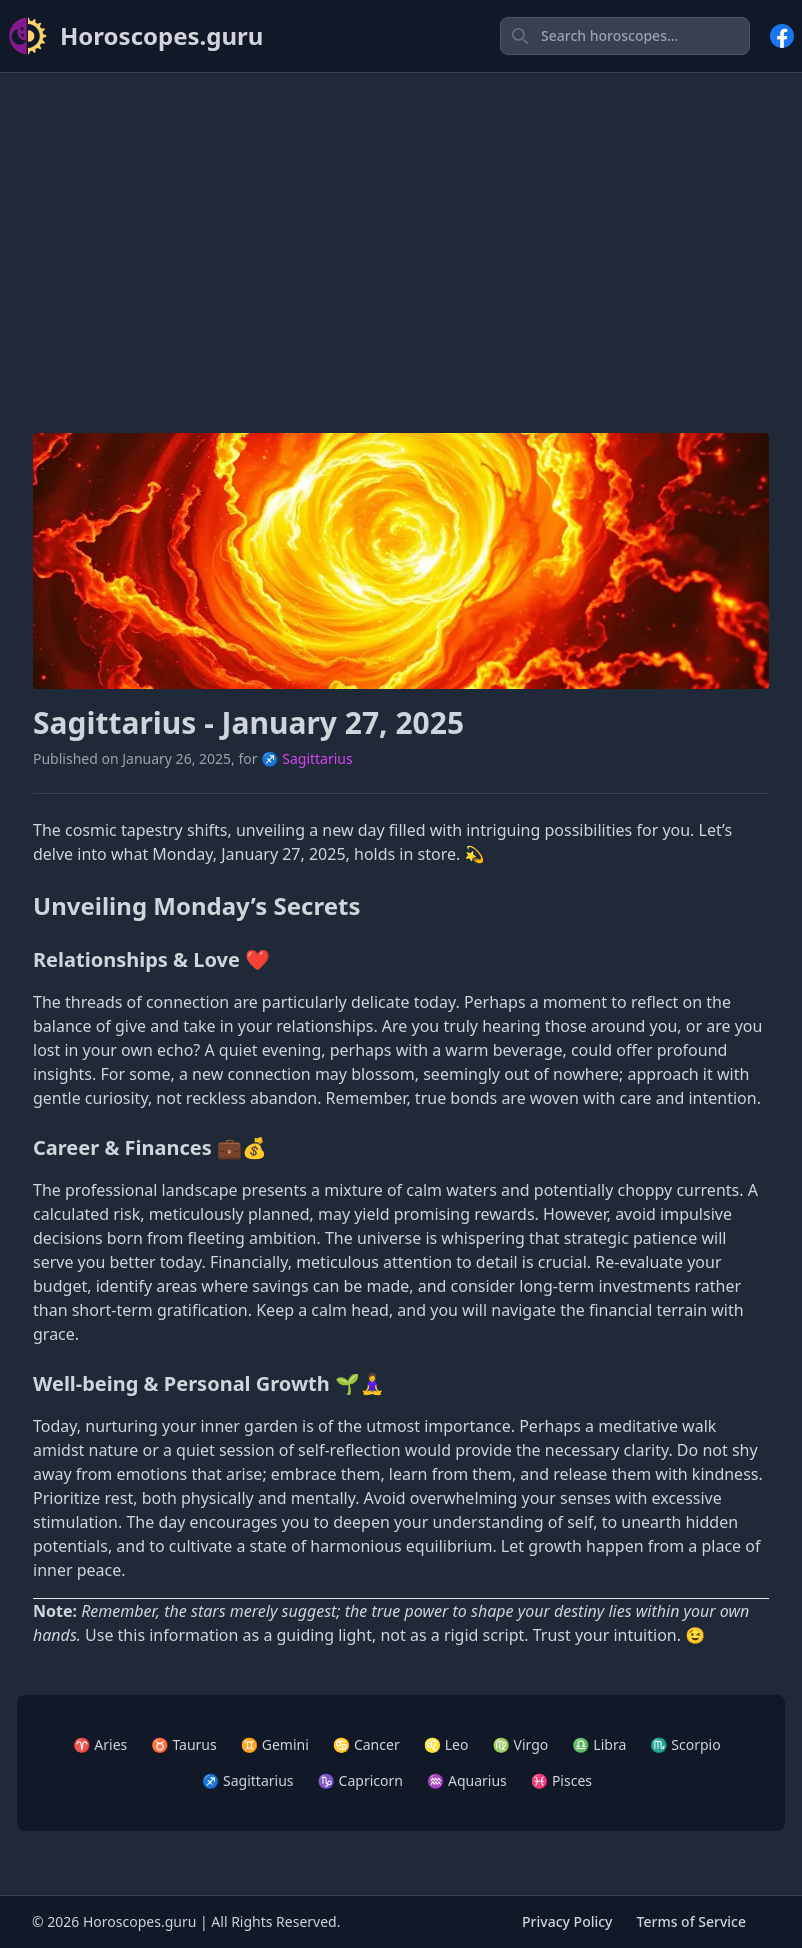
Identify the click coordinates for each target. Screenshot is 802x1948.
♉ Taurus (183, 1744)
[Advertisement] (401, 229)
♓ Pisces (561, 1780)
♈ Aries (100, 1744)
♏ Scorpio (685, 1744)
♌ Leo (446, 1744)
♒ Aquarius (467, 1780)
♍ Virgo (520, 1744)
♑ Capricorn (360, 1780)
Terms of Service (691, 1921)
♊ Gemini (275, 1744)
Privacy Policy (567, 1921)
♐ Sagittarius (307, 758)
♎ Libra (599, 1744)
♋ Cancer (366, 1744)
